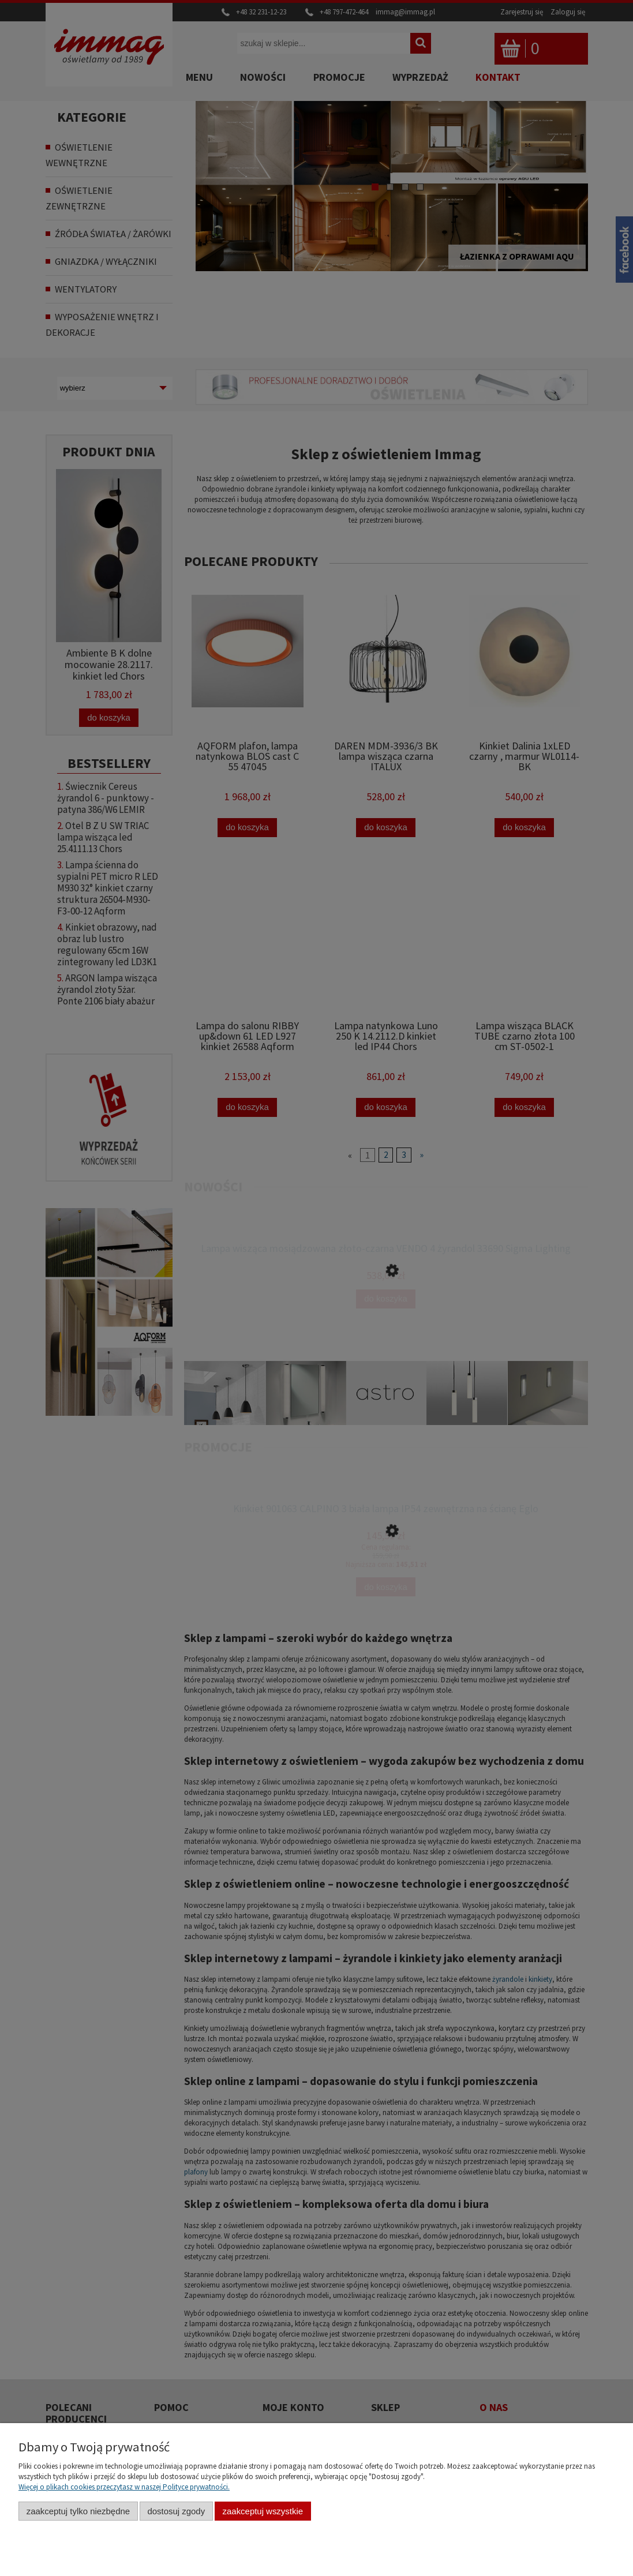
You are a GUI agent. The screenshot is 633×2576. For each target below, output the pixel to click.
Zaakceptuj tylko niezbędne (78, 2511)
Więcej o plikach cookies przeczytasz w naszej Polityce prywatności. (124, 2487)
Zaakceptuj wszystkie (263, 2511)
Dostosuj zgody (176, 2511)
